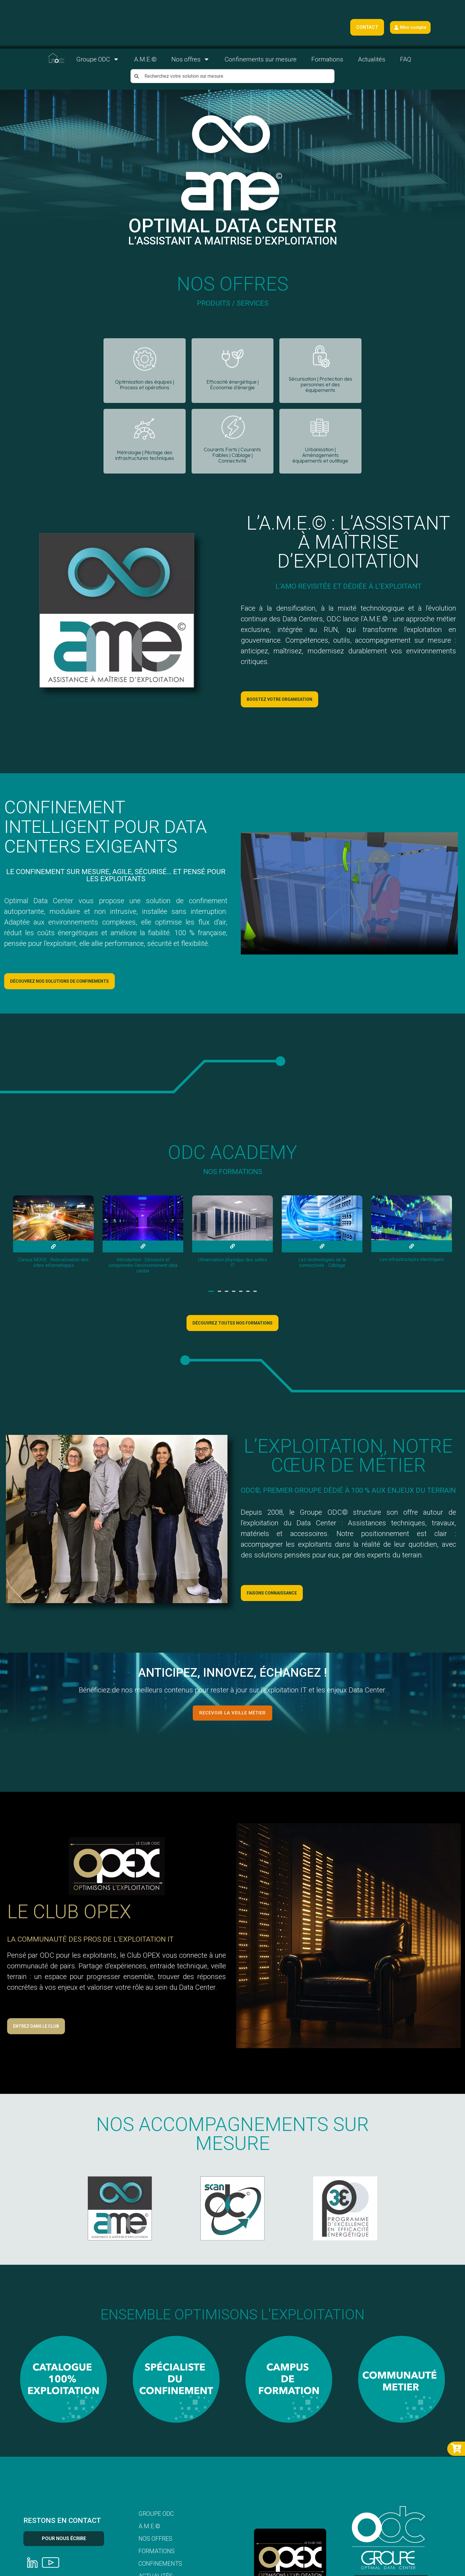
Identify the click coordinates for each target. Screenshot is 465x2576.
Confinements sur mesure (260, 60)
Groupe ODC (97, 60)
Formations (327, 60)
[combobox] (232, 77)
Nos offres (190, 60)
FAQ (405, 60)
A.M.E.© (145, 60)
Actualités (371, 60)
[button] (211, 1294)
